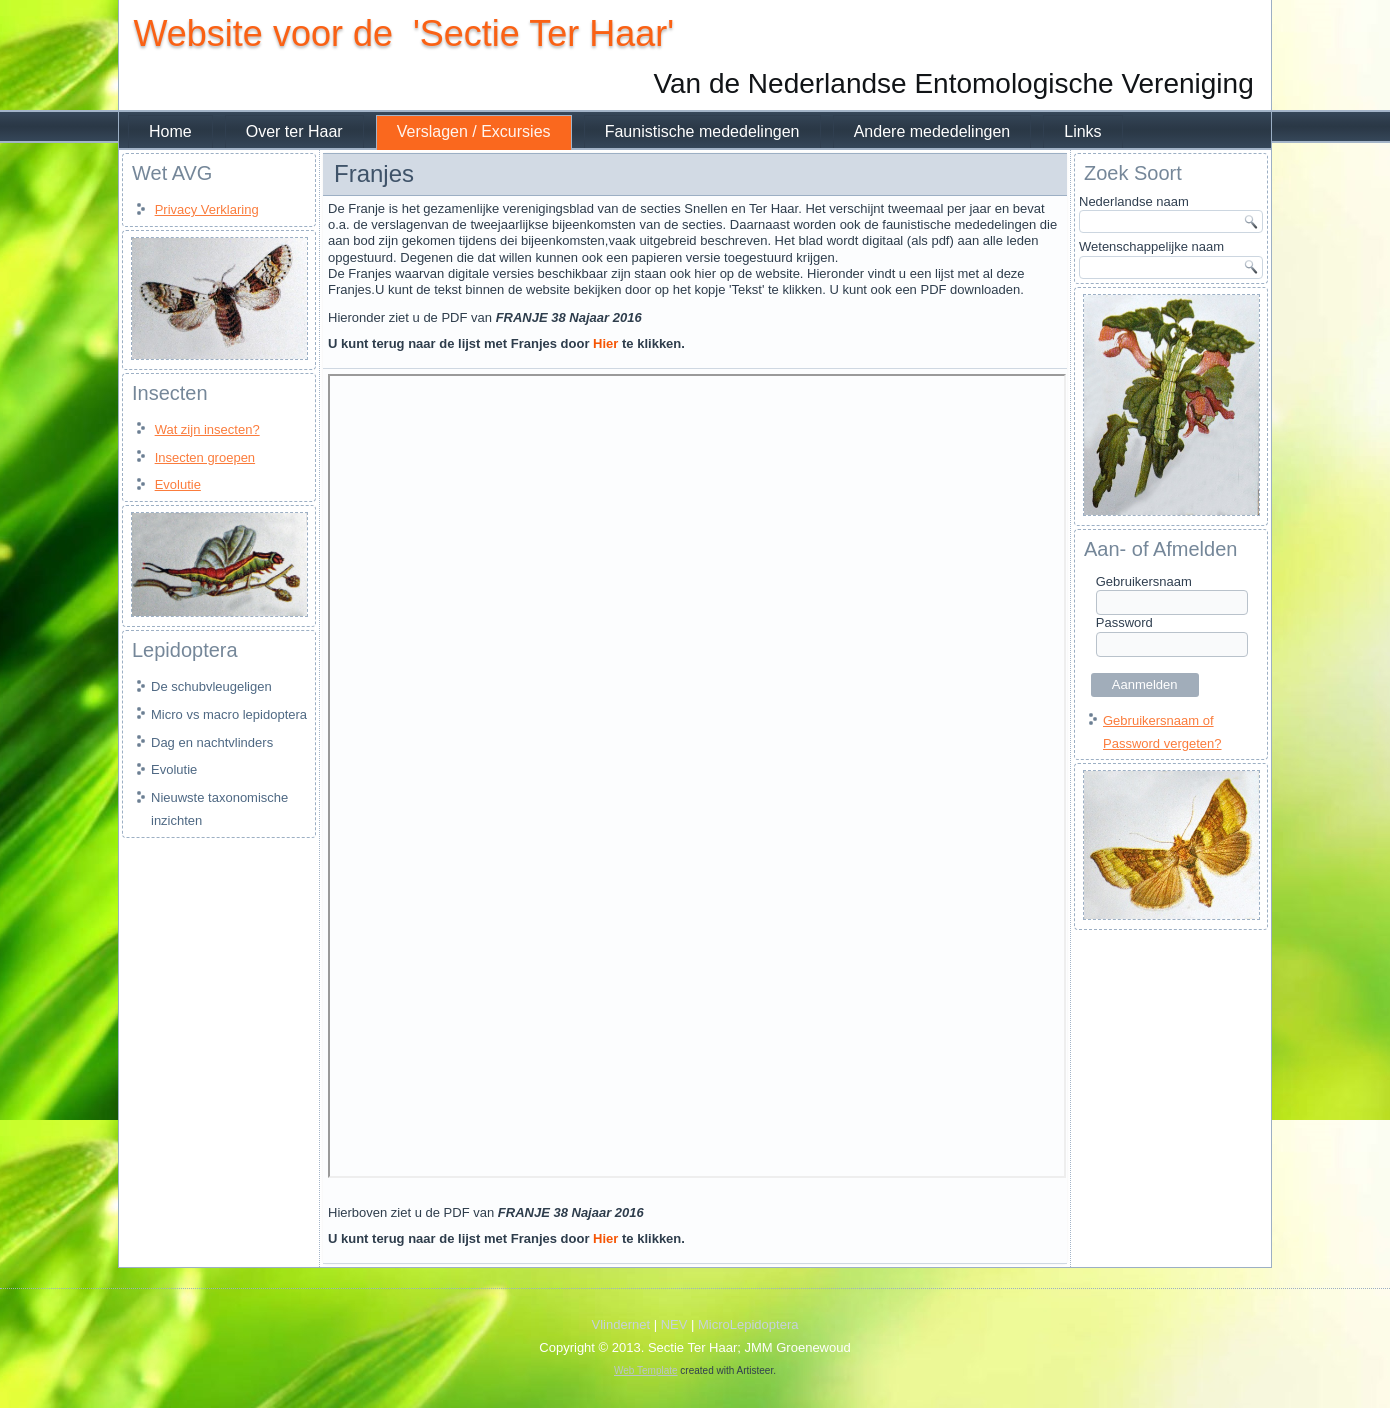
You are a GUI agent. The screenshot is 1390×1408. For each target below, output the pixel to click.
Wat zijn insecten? (207, 429)
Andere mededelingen (931, 131)
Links (1082, 131)
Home (170, 131)
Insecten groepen (205, 457)
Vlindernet (621, 1325)
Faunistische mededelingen (701, 131)
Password (1124, 622)
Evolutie (178, 484)
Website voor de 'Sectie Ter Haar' (403, 33)
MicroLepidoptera (748, 1325)
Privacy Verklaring (207, 209)
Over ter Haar (294, 131)
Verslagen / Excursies (474, 131)
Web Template (646, 1371)
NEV (674, 1325)
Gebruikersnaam (1144, 581)
